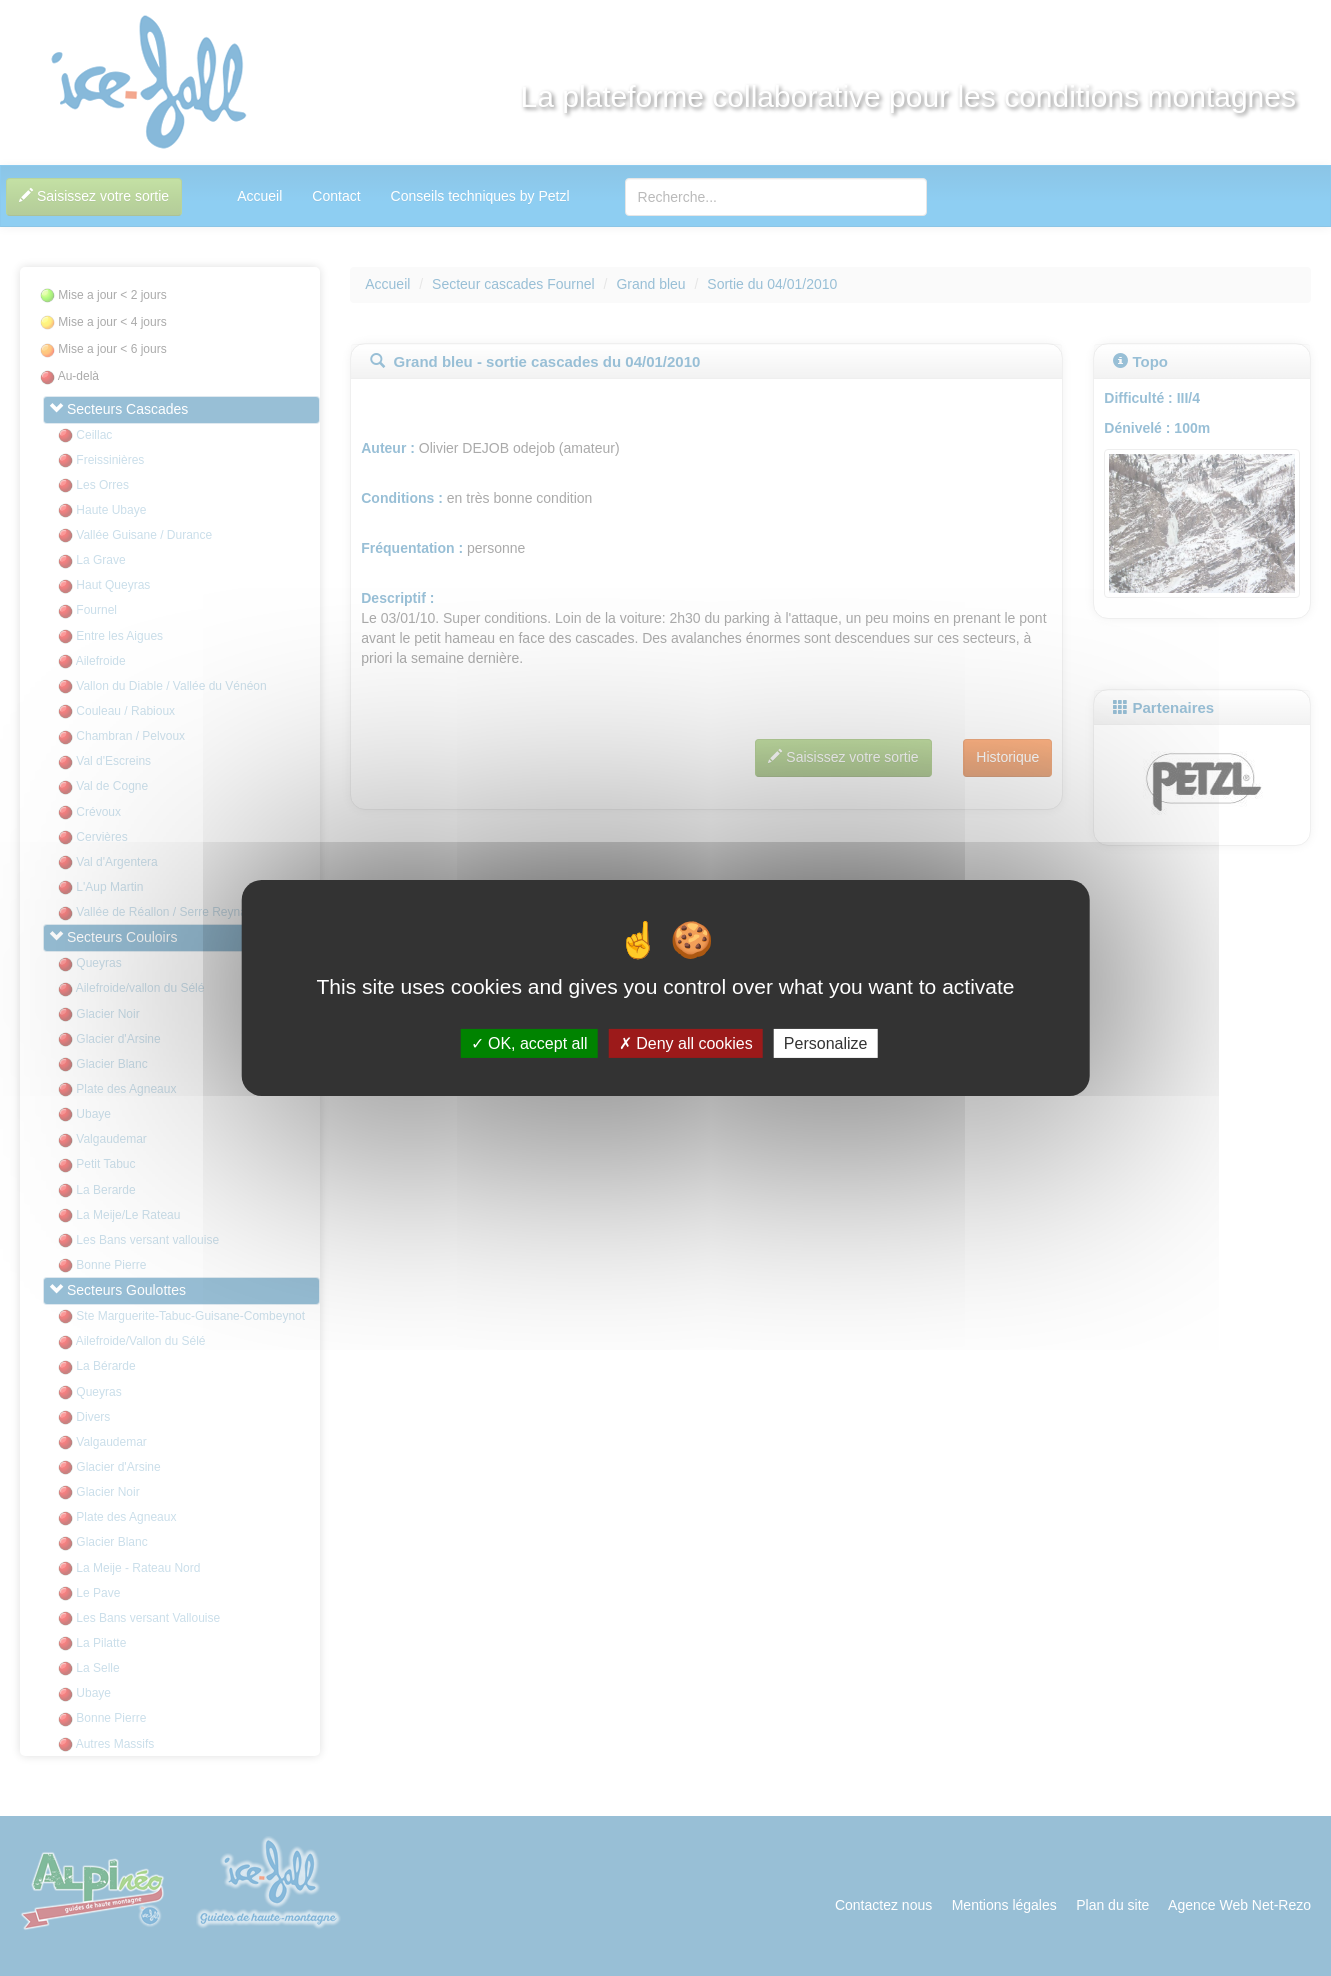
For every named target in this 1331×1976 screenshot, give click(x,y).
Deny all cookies (686, 1043)
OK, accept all (529, 1043)
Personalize (826, 1043)
